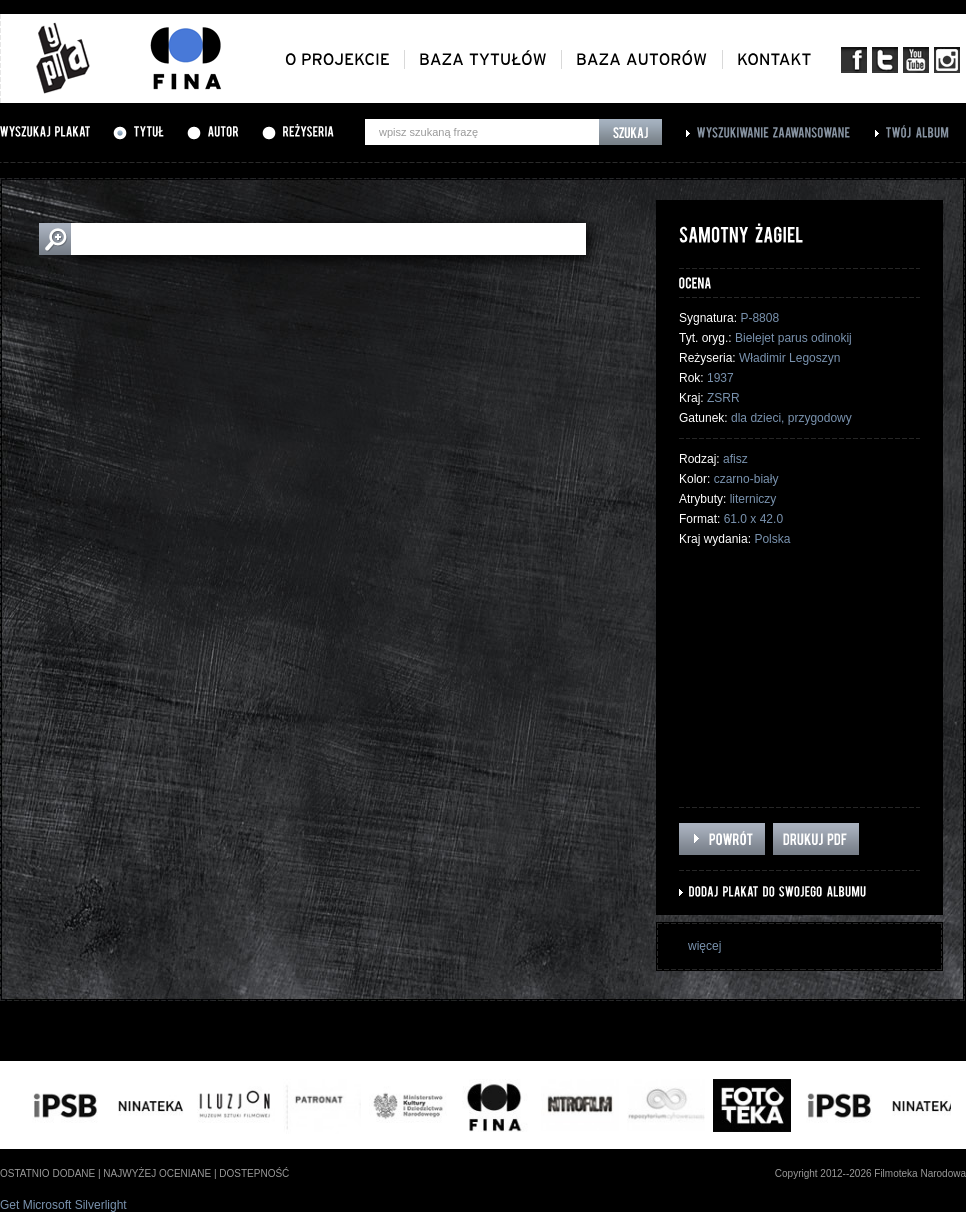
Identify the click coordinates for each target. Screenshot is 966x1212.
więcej (704, 946)
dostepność (254, 1173)
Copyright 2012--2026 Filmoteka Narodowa (870, 1173)
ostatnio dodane (47, 1173)
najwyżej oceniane (157, 1173)
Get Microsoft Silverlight (63, 1205)
